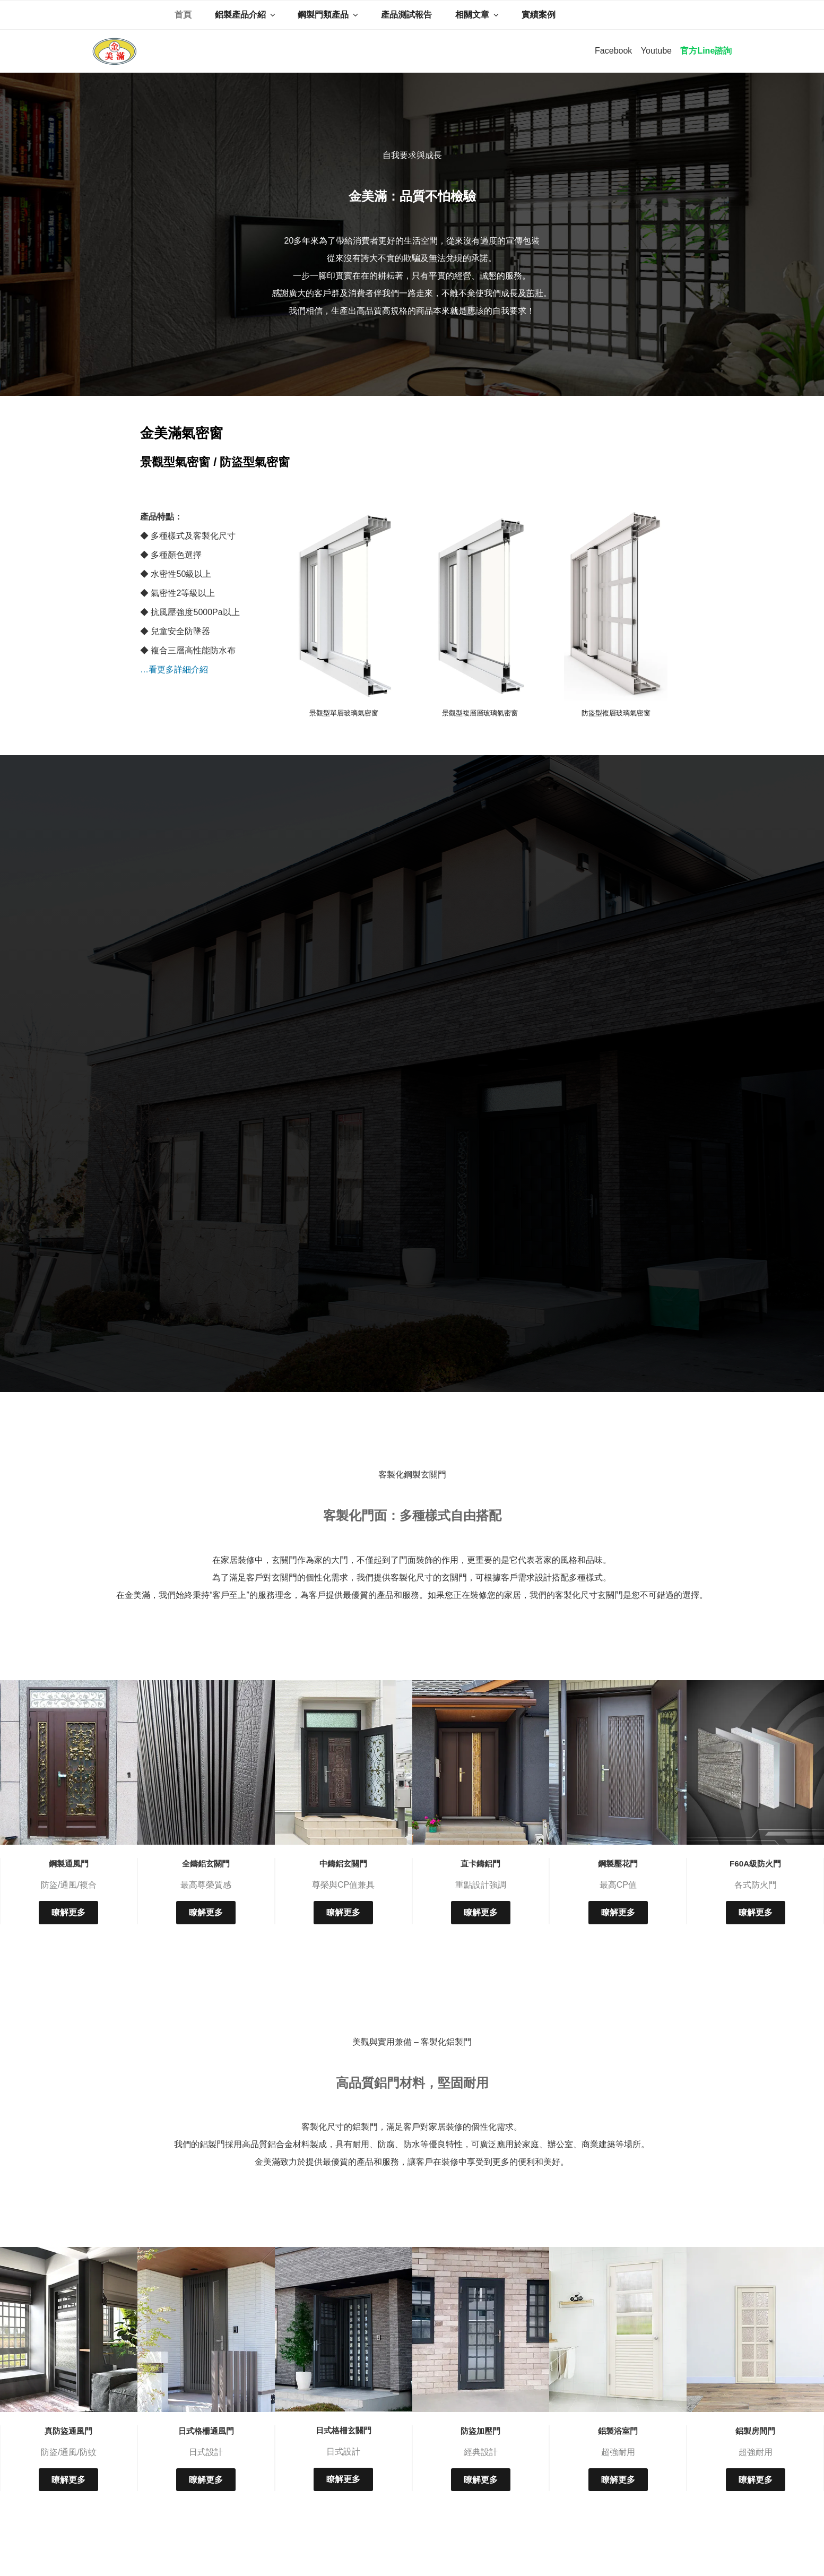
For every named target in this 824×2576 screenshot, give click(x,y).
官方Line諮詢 (706, 50)
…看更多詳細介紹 (174, 669)
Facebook (613, 50)
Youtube (656, 50)
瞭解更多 (68, 1912)
